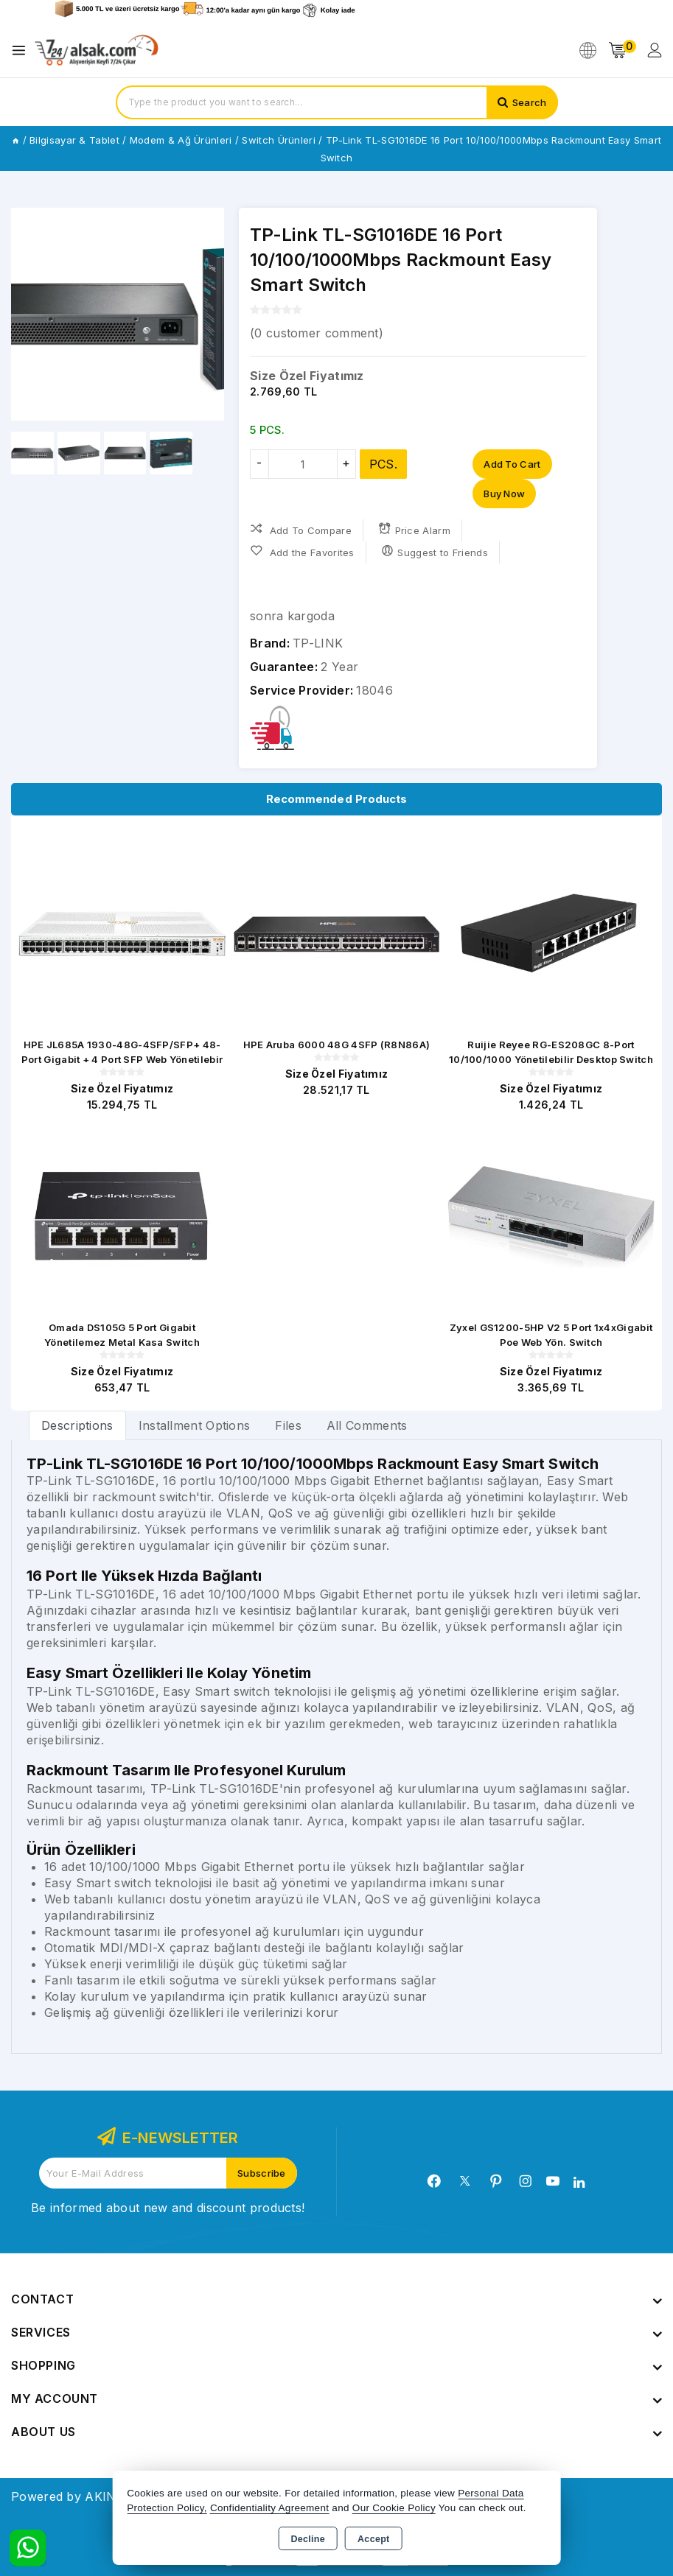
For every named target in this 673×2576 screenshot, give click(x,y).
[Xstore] (96, 50)
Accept (373, 2539)
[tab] (77, 1425)
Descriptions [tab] (77, 1425)
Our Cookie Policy (394, 2507)
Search (529, 102)
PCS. (383, 464)
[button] (207, 314)
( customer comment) (316, 333)
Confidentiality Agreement (269, 2507)
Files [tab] (288, 1425)
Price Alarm (414, 529)
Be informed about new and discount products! (167, 2207)
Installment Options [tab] (195, 1425)
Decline (307, 2539)
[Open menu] (22, 50)
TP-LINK (318, 643)
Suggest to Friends (434, 551)
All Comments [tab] (367, 1425)
